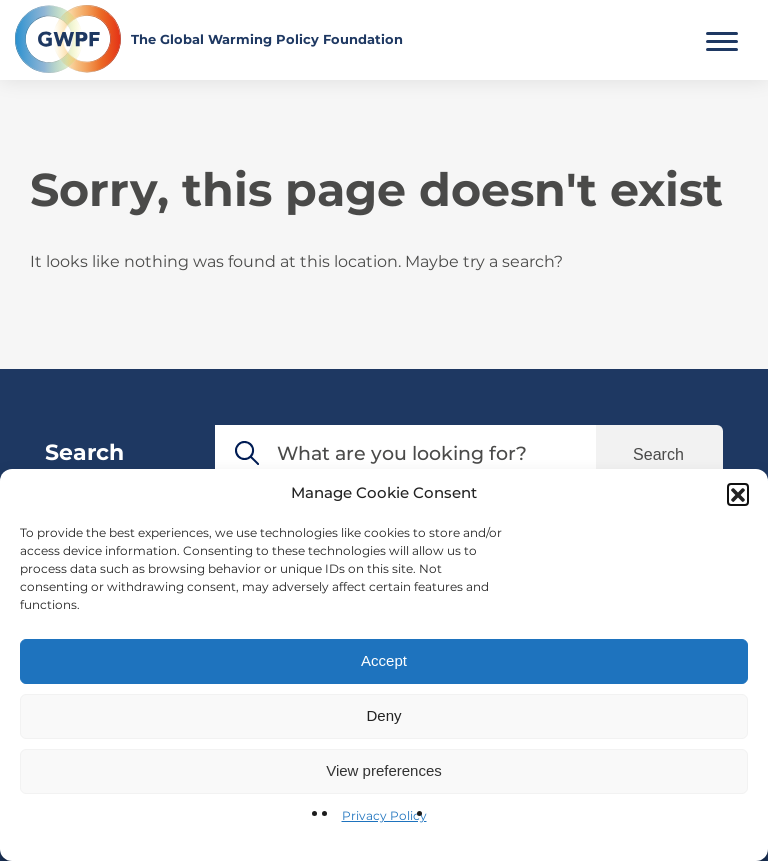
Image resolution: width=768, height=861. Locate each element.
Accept (384, 660)
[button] (738, 494)
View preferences (384, 770)
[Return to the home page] (209, 39)
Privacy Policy (384, 815)
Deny (383, 715)
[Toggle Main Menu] (722, 39)
